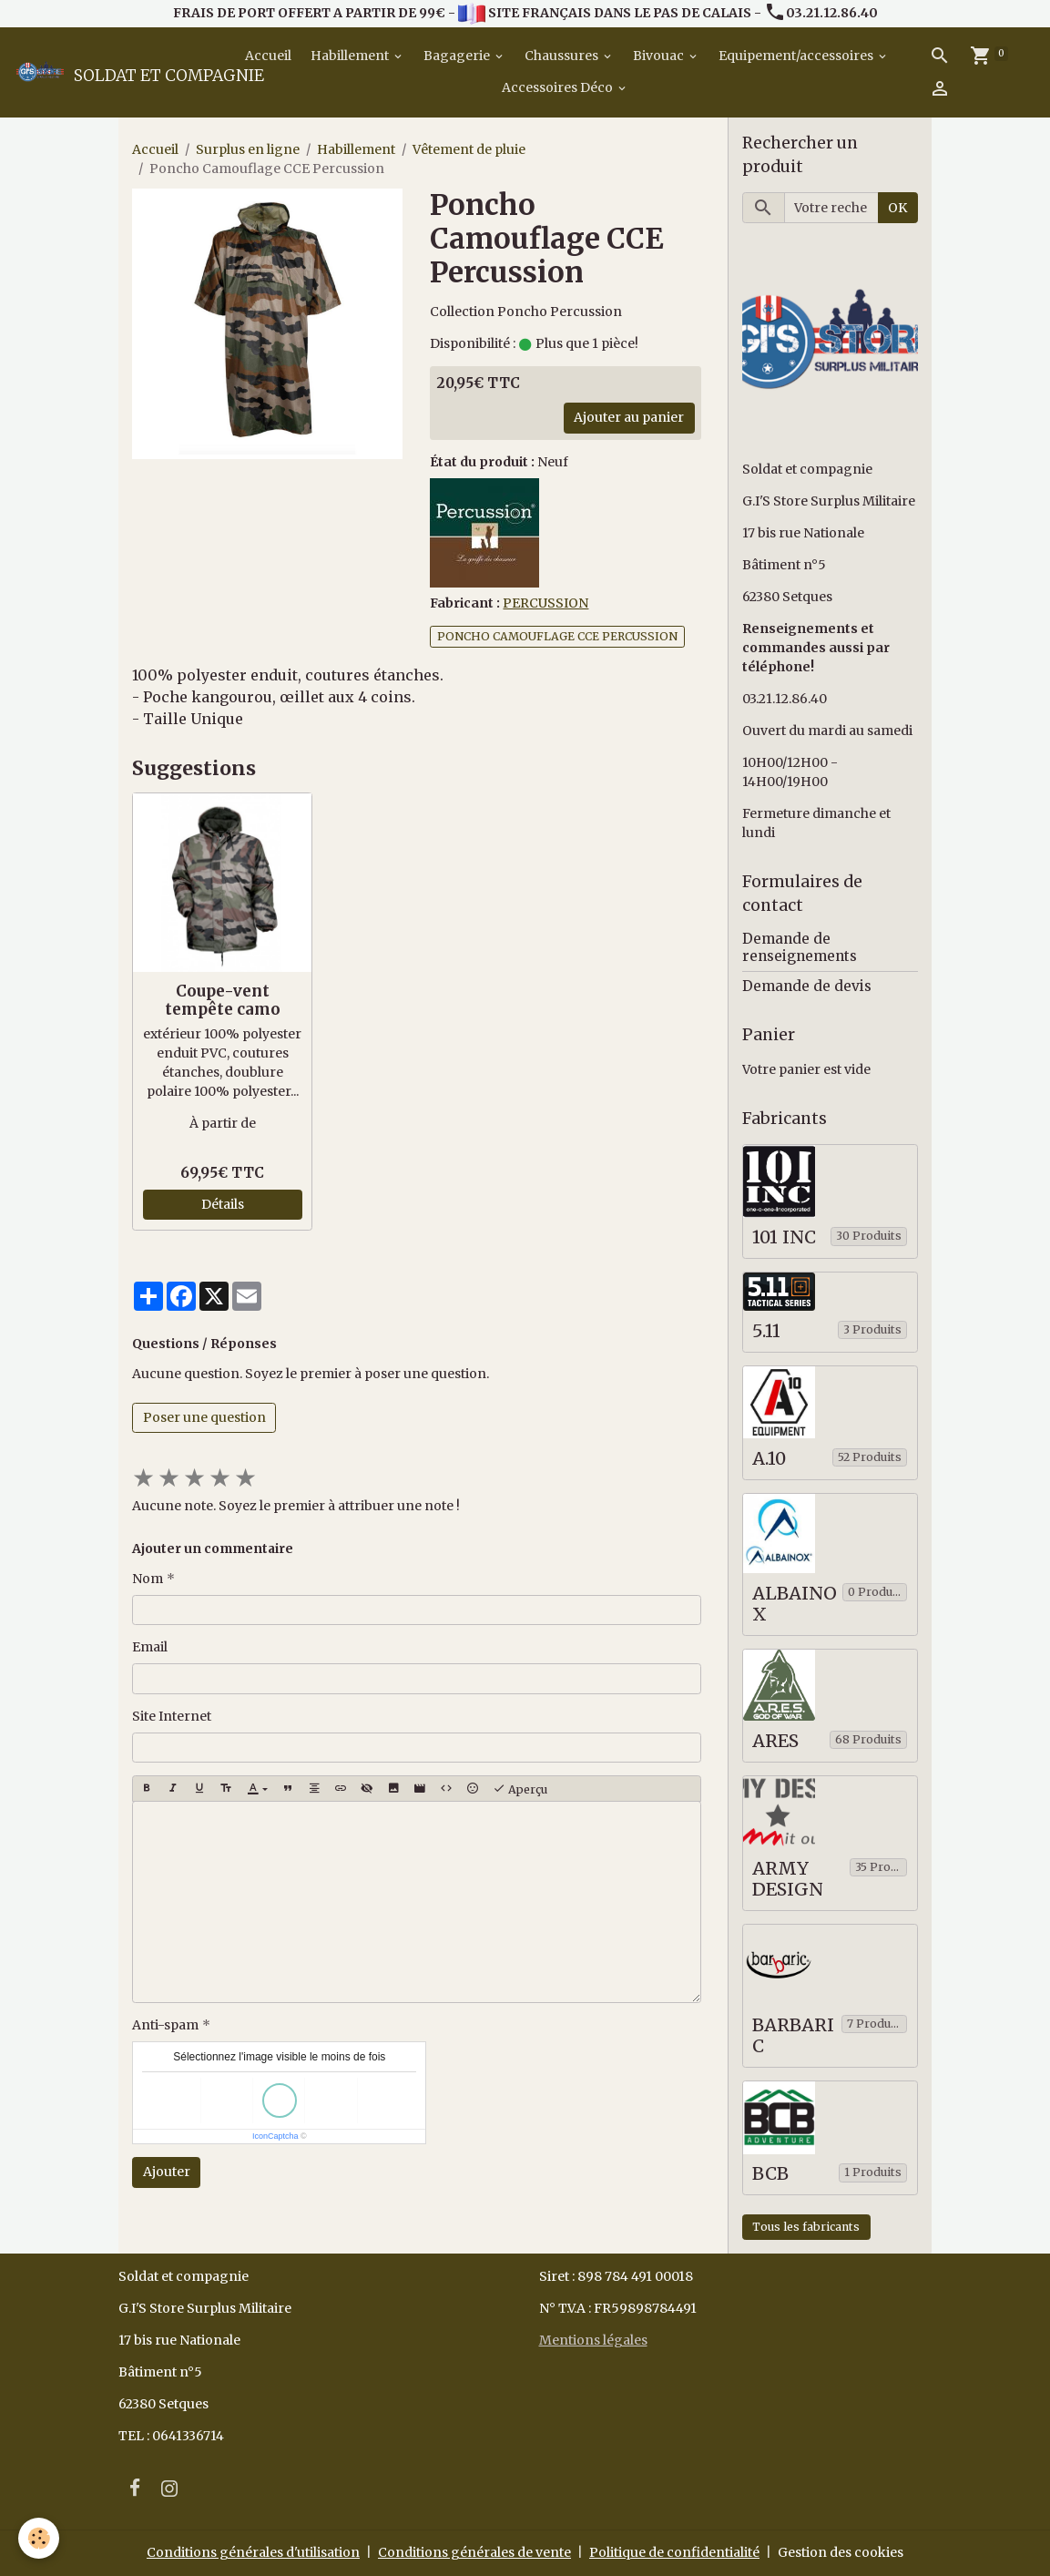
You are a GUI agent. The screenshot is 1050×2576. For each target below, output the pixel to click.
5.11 (766, 1331)
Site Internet (171, 1716)
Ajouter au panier (629, 417)
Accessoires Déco (559, 87)
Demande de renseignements (799, 947)
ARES (775, 1741)
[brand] (117, 72)
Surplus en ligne (248, 149)
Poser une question (204, 1417)
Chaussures (563, 55)
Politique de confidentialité (674, 2552)
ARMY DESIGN (787, 1879)
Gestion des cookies (840, 2552)
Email (150, 1647)
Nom (147, 1578)
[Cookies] (38, 2538)
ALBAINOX (794, 1604)
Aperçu (520, 1789)
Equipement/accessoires (797, 55)
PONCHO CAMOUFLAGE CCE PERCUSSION (557, 636)
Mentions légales (593, 2340)
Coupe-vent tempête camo (222, 1000)
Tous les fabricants (806, 2227)
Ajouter (166, 2171)
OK (897, 207)
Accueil (266, 55)
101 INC (784, 1237)
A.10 (769, 1458)
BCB (770, 2173)
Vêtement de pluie (469, 149)
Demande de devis (807, 986)
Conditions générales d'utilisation (253, 2552)
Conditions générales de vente (474, 2552)
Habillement (351, 55)
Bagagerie (458, 55)
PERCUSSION (545, 603)
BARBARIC (793, 2036)
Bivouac (660, 55)
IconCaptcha (275, 2136)
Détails (222, 1204)
